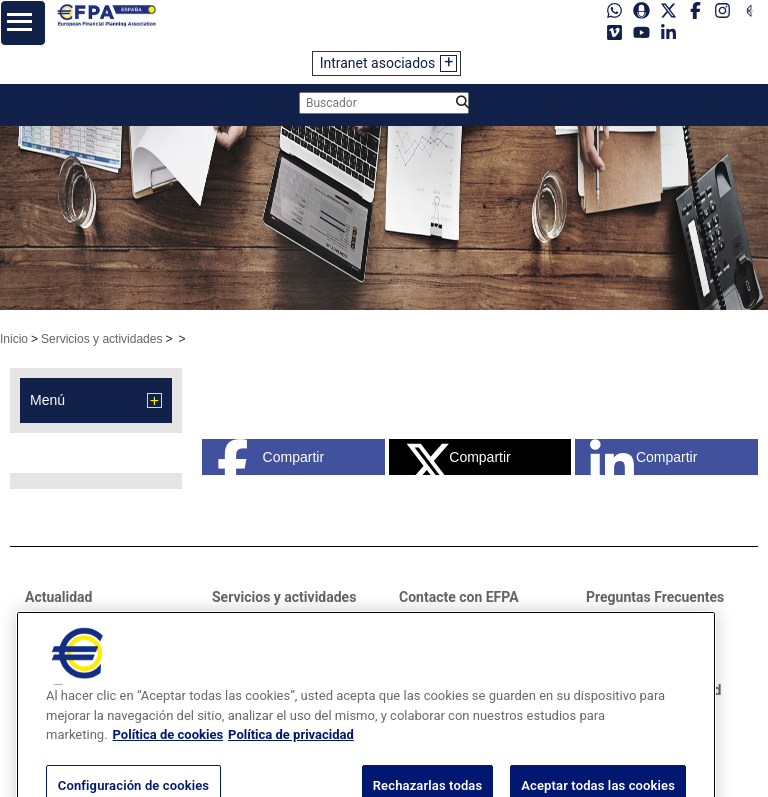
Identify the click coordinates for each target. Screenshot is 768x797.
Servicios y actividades (101, 339)
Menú (47, 400)
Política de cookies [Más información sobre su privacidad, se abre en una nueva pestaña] (168, 750)
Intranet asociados (378, 63)
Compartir (270, 457)
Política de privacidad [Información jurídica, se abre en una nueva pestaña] (291, 750)
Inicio (14, 339)
